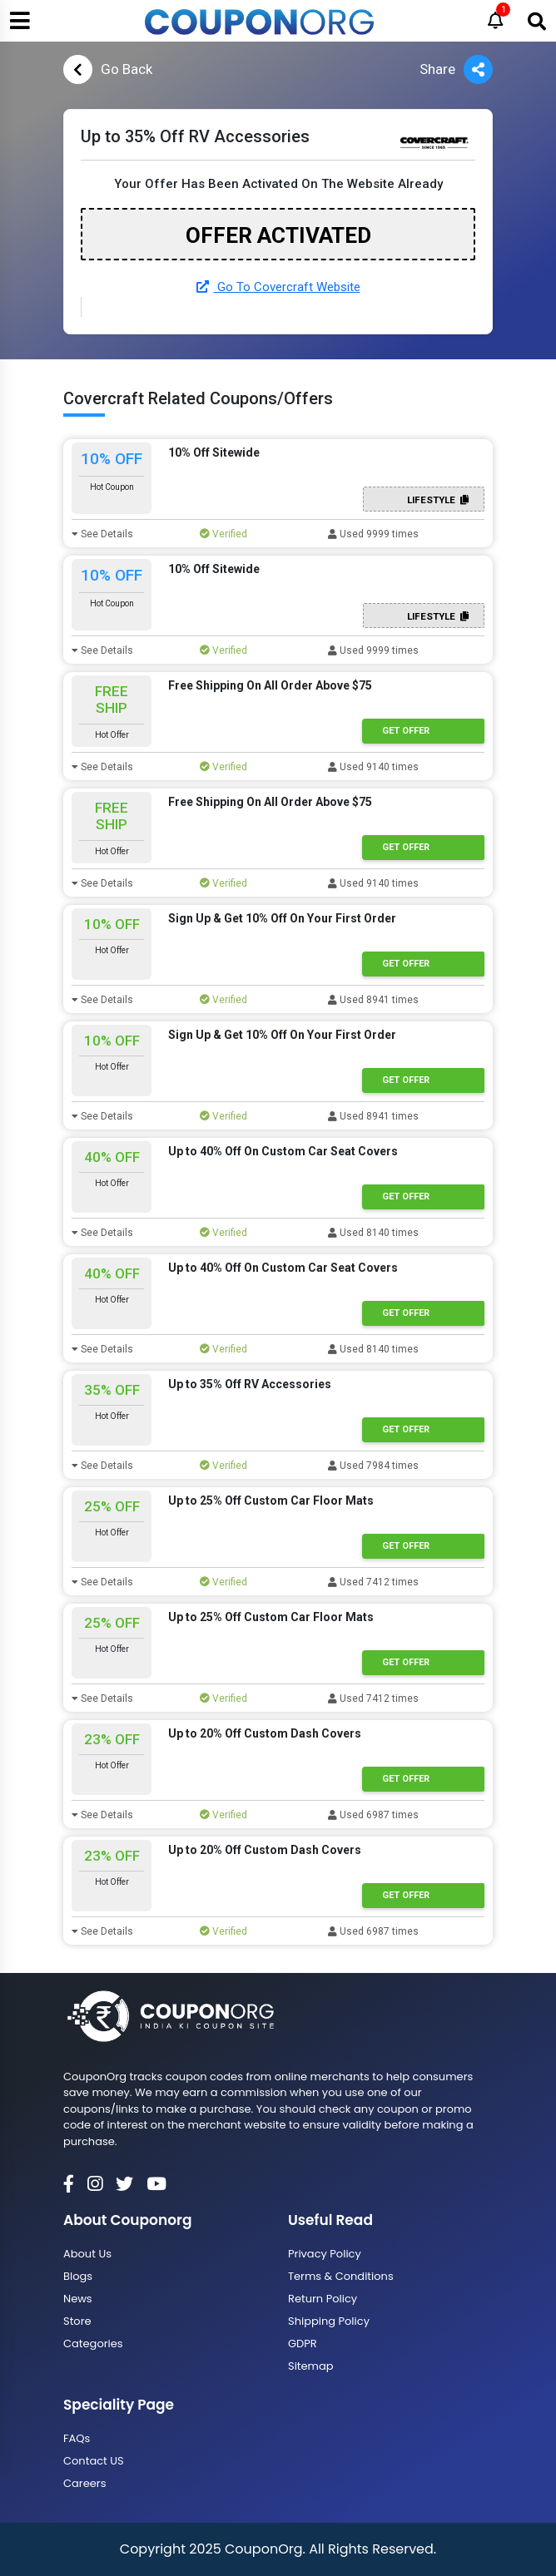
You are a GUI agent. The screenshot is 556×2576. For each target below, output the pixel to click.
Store (77, 2321)
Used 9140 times (373, 767)
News (77, 2299)
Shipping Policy (329, 2321)
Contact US (93, 2461)
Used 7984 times (373, 1465)
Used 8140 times (373, 1233)
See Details (102, 534)
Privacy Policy (324, 2254)
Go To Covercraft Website (278, 286)
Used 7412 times (373, 1582)
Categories (93, 2343)
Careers (84, 2483)
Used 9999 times (373, 534)
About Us (87, 2254)
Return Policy (322, 2299)
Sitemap (311, 2366)
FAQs (76, 2438)
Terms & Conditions (341, 2276)
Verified (223, 534)
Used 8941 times (373, 1000)
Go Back (107, 69)
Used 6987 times (373, 1815)
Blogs (77, 2276)
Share (456, 69)
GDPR (302, 2343)
